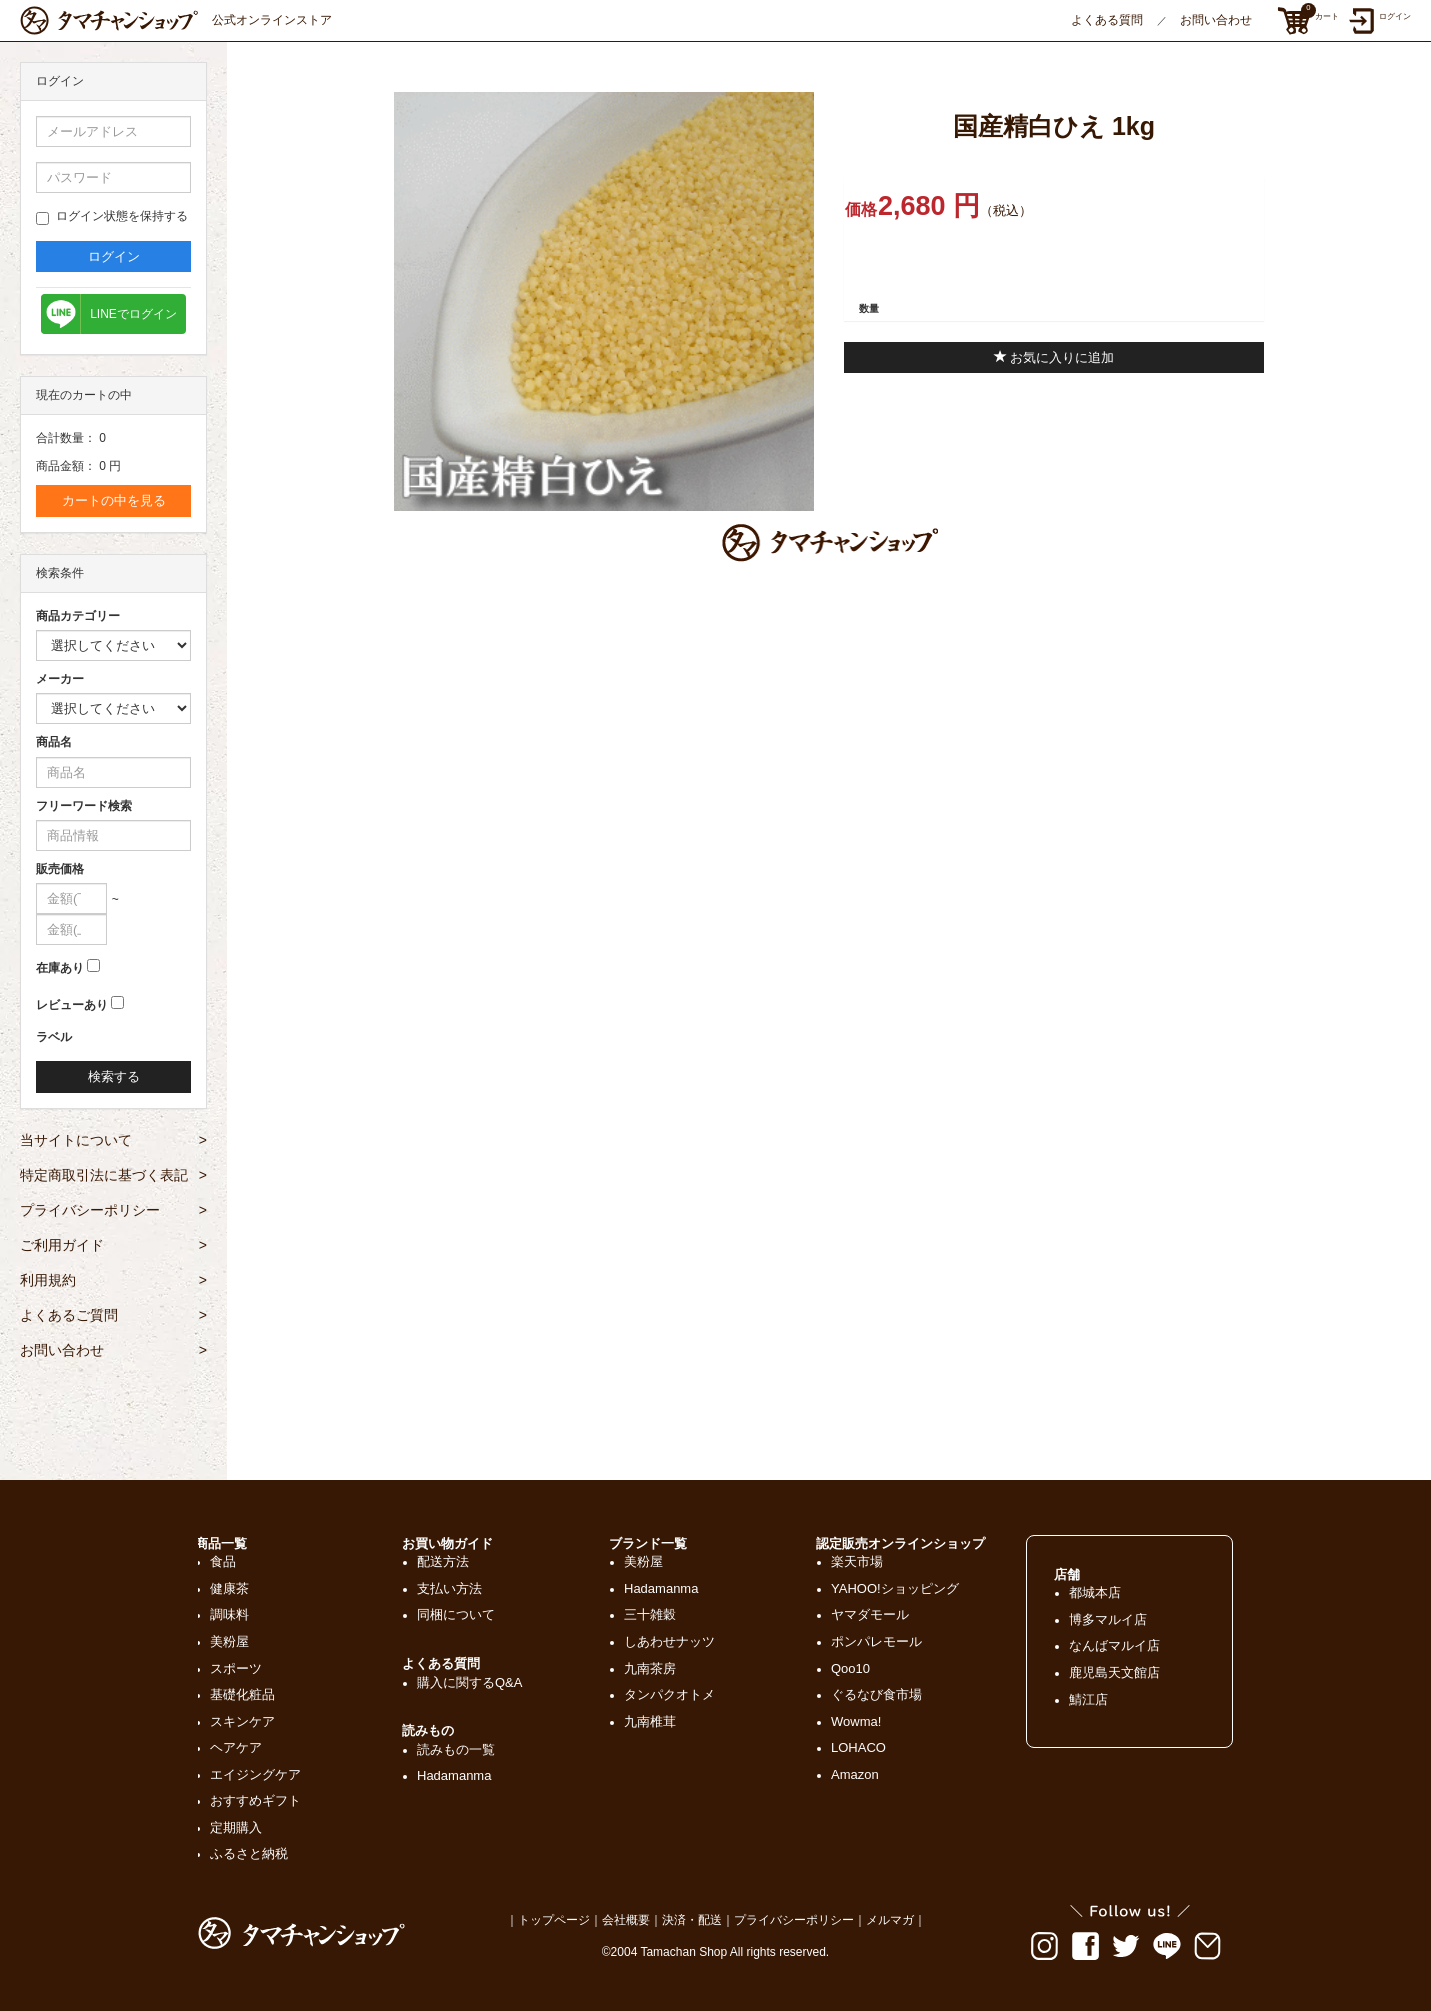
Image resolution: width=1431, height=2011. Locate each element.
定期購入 (236, 1827)
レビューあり (72, 1005)
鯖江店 (1088, 1699)
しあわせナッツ (669, 1641)
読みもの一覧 (456, 1749)
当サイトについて (113, 1140)
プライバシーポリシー (113, 1210)
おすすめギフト (255, 1800)
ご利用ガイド (113, 1245)
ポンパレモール (876, 1641)
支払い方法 (449, 1588)
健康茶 (229, 1588)
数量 (869, 308)
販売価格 (60, 869)
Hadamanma (454, 1775)
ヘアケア (236, 1747)
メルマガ (890, 1920)
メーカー (60, 679)
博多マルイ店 (1108, 1619)
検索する (114, 1076)
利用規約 (113, 1280)
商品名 (54, 742)
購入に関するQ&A (469, 1682)
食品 (223, 1561)
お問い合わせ (1216, 20)
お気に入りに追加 (1054, 357)
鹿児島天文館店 (1114, 1672)
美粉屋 (229, 1641)
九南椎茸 (650, 1721)
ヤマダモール (870, 1614)
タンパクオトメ (669, 1694)
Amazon (855, 1774)
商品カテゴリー (78, 616)
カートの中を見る (114, 500)
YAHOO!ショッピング (895, 1588)
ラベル (54, 1037)
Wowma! (856, 1721)
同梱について (456, 1614)
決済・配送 (692, 1920)
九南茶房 (650, 1668)
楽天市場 (857, 1561)
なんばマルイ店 (1114, 1645)
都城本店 (1095, 1592)
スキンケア (242, 1721)
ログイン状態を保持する (112, 217)
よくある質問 (1107, 20)
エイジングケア (255, 1774)
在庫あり (60, 968)
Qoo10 (850, 1668)
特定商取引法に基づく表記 (113, 1175)
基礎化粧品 (242, 1694)
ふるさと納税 (249, 1853)
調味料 (229, 1614)
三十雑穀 (650, 1614)
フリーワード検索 (84, 806)
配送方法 (443, 1561)
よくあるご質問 (113, 1315)
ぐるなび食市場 (876, 1694)
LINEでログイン (133, 314)
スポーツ (236, 1668)
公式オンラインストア (176, 20)
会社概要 (626, 1920)
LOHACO (858, 1747)
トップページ (554, 1920)
